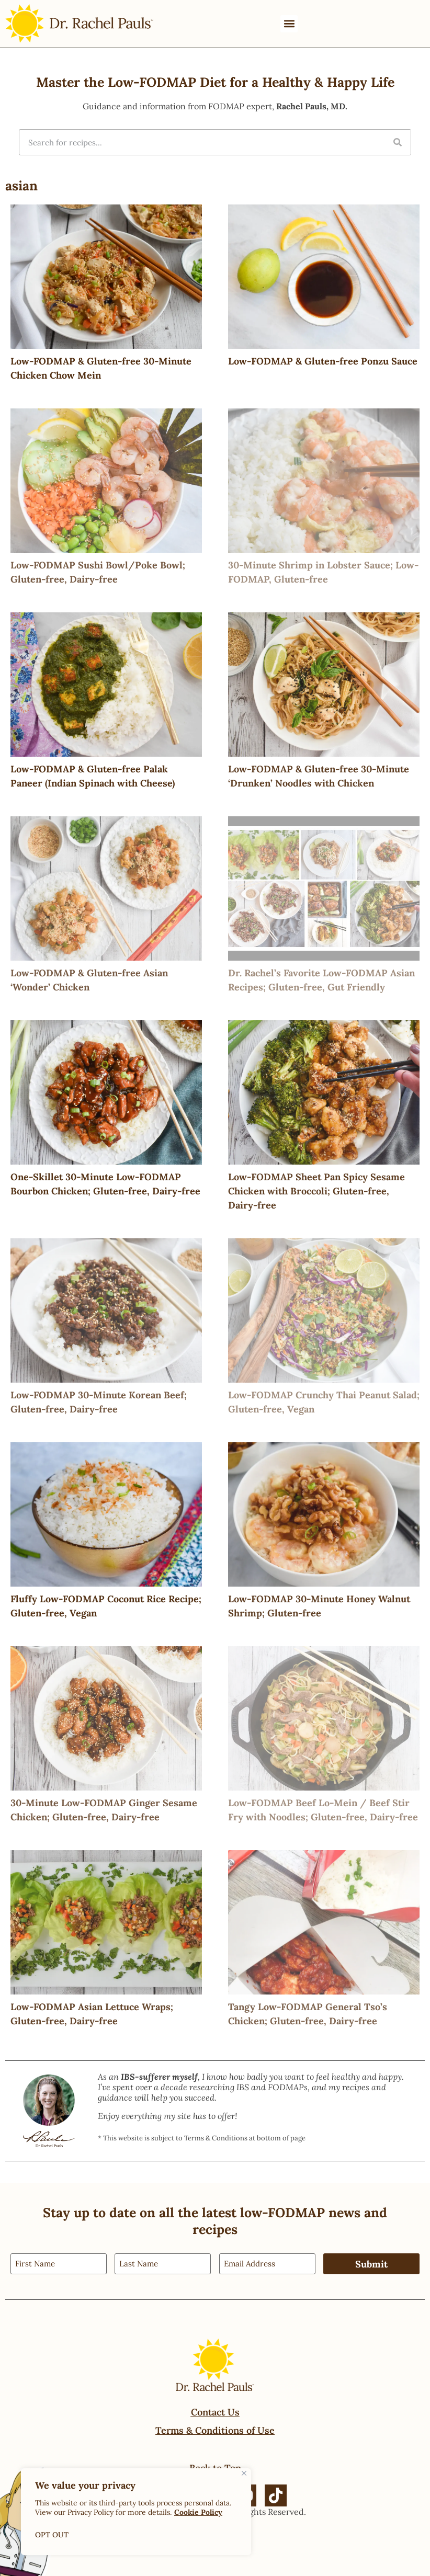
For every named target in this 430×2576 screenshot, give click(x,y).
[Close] (244, 2473)
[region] (136, 2511)
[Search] (397, 142)
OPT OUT (52, 2534)
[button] (289, 23)
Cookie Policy (198, 2512)
